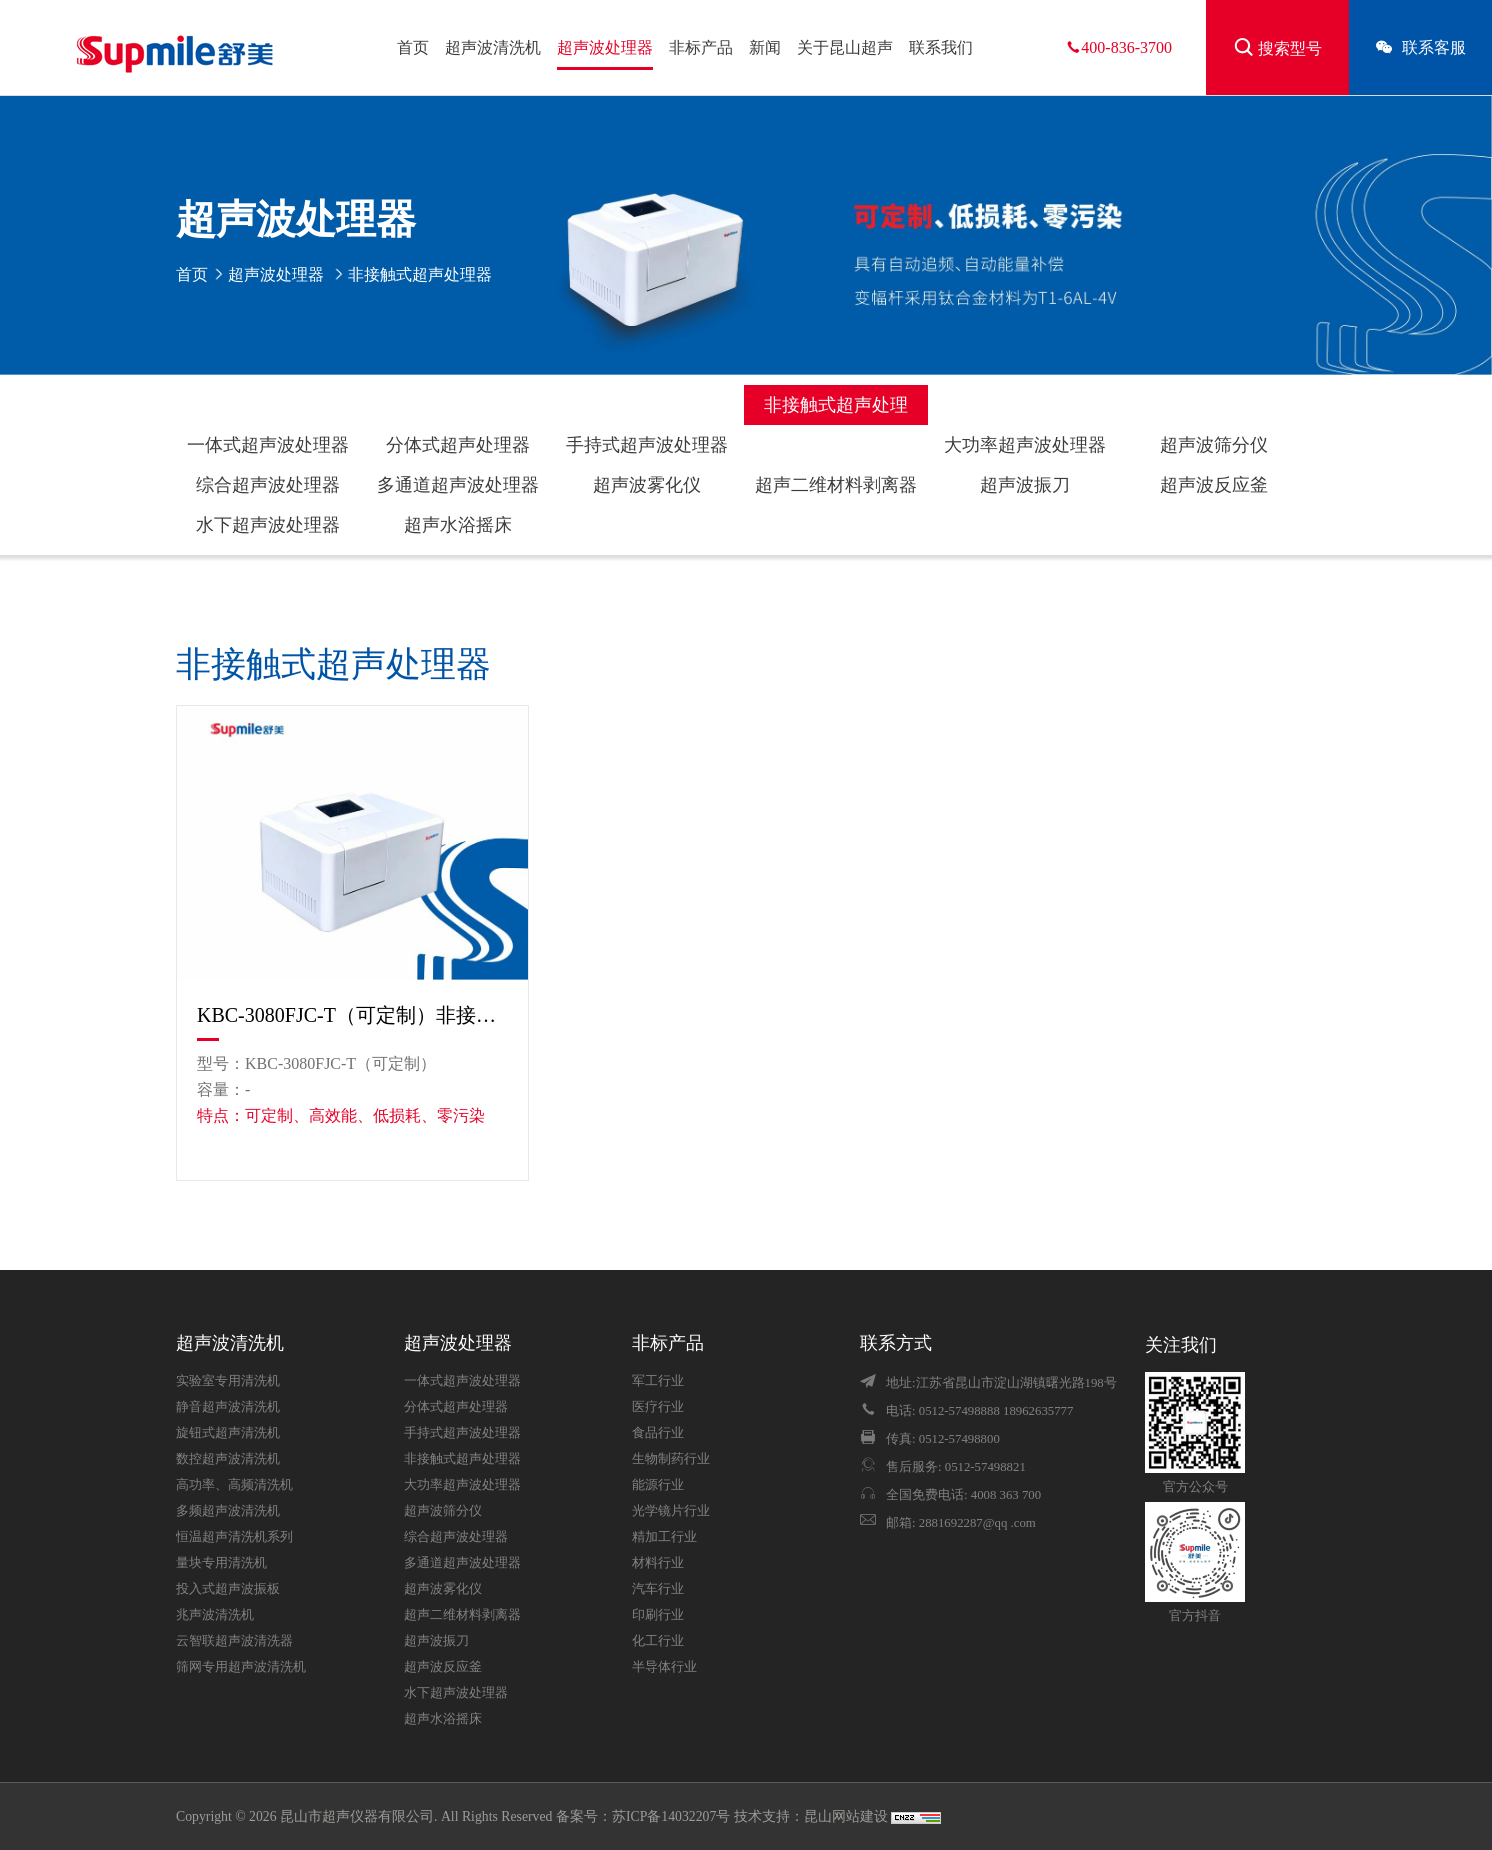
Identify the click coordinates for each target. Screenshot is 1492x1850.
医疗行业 (658, 1407)
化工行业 (658, 1641)
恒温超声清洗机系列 (234, 1537)
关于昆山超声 (845, 47)
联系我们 (941, 47)
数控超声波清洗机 (228, 1459)
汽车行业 (658, 1589)
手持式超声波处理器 (647, 445)
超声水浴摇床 (458, 525)
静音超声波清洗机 (228, 1407)
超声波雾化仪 (647, 485)
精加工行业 (664, 1537)
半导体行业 (664, 1667)
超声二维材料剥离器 (836, 485)
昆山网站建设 (847, 1816)
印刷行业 (658, 1615)
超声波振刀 (1025, 485)
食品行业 (658, 1433)
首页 (413, 47)
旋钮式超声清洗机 (228, 1433)
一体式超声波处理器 (268, 445)
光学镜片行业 (671, 1511)
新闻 (765, 47)
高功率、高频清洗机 (234, 1485)
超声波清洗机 (493, 47)
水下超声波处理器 (268, 525)
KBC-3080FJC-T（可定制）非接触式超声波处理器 (352, 1015)
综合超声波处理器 (268, 485)
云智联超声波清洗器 (234, 1641)
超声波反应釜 (1214, 485)
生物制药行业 (671, 1459)
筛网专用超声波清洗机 (241, 1667)
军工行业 (658, 1381)
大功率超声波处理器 (1025, 445)
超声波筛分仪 (1214, 445)
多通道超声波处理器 (458, 485)
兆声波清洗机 (215, 1615)
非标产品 (701, 47)
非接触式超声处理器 (836, 410)
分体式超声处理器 (458, 445)
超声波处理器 (605, 47)
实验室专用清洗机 (228, 1381)
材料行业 (658, 1563)
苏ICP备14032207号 (671, 1816)
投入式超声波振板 (228, 1589)
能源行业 (658, 1485)
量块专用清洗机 (221, 1563)
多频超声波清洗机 (228, 1511)
